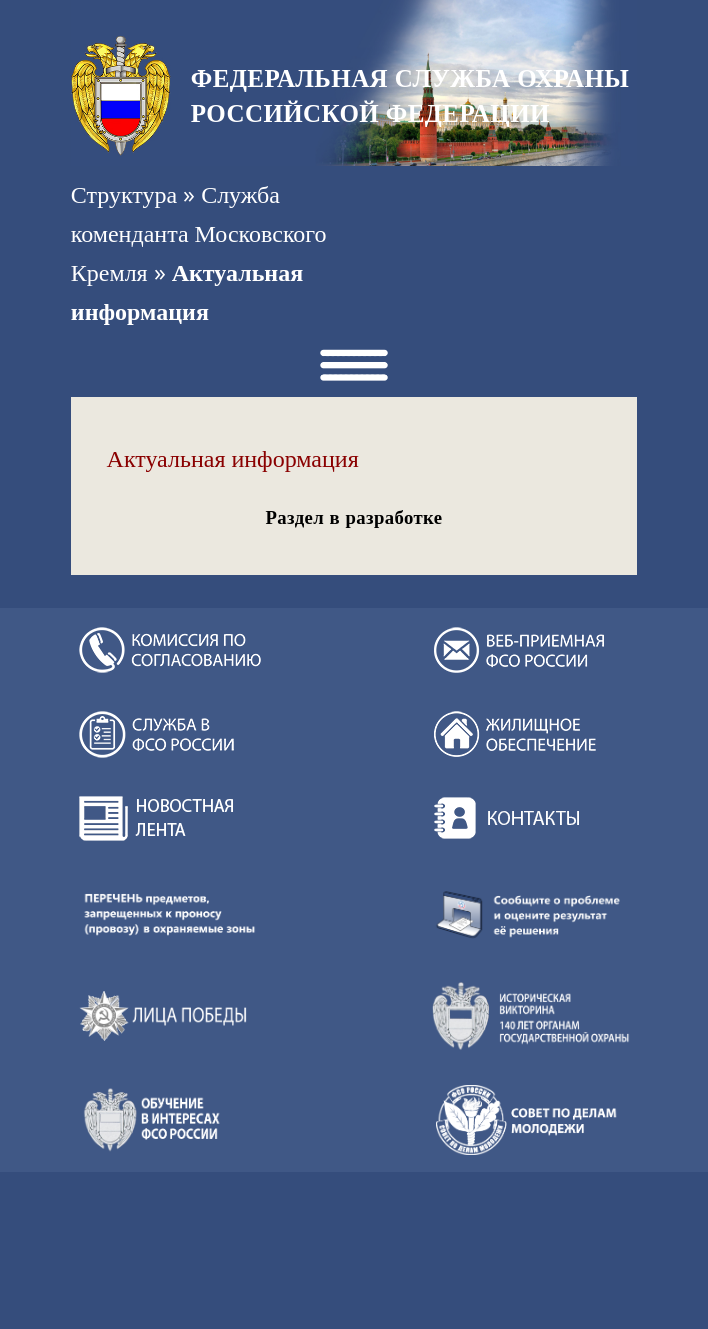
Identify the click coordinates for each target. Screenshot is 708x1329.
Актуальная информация (233, 459)
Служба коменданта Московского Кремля (199, 233)
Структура (124, 194)
